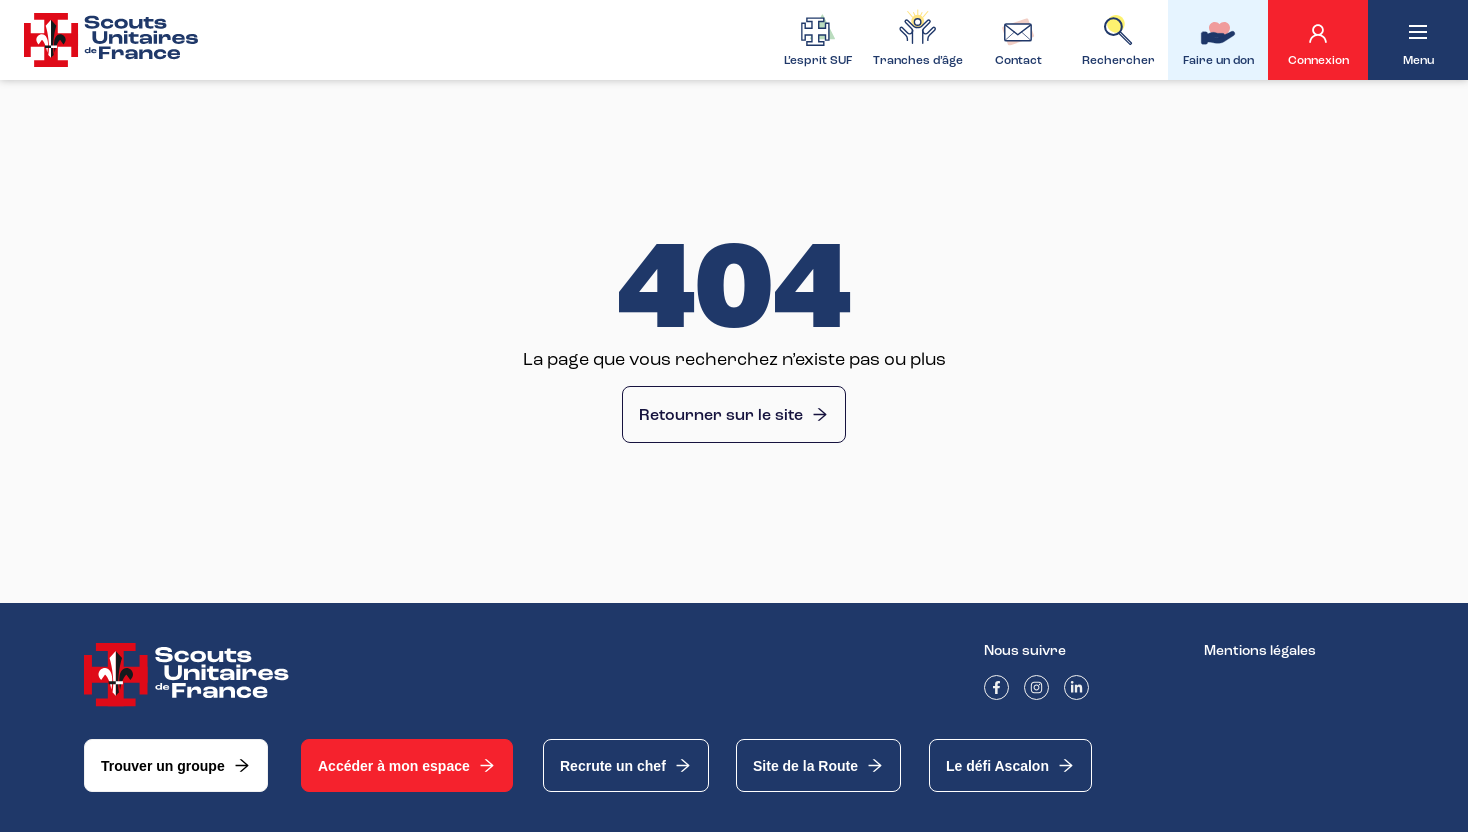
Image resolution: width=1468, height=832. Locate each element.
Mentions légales (1260, 650)
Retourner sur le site (734, 415)
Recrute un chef (626, 765)
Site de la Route (818, 765)
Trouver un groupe (176, 765)
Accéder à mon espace (407, 765)
